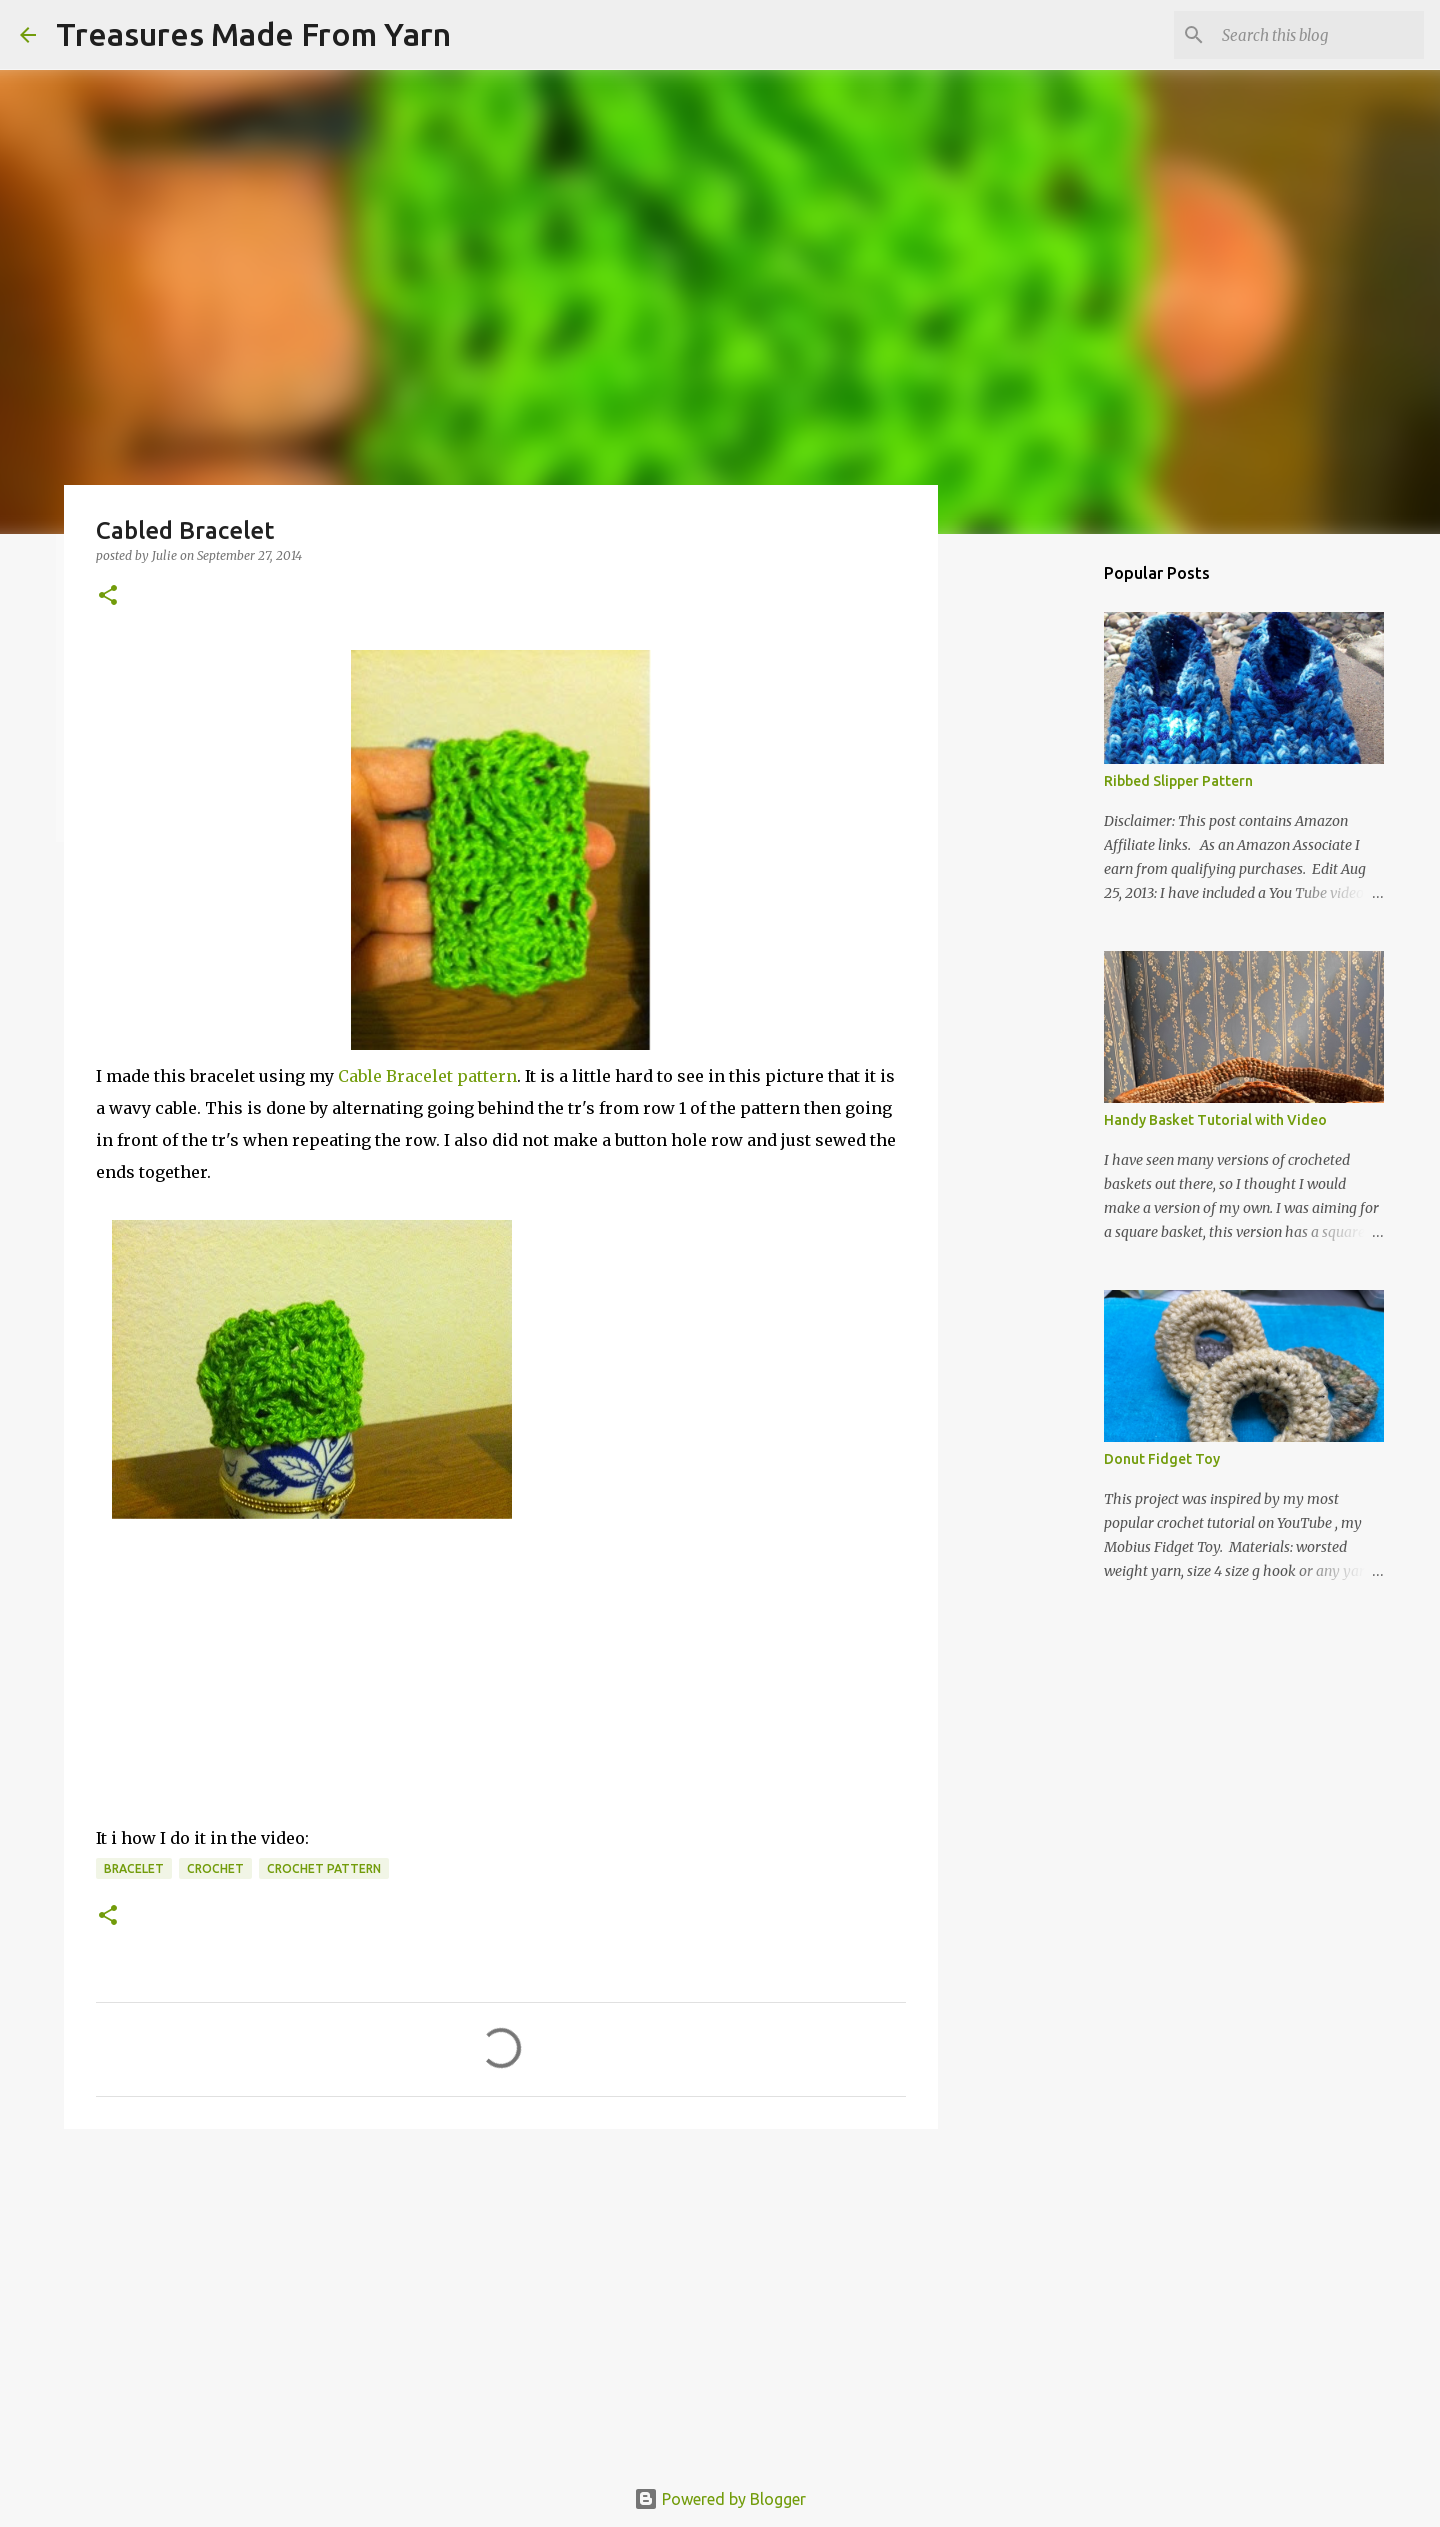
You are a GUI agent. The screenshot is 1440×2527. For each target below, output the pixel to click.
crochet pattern (324, 1868)
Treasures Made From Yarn (253, 34)
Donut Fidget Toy (1162, 1459)
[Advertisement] (501, 2299)
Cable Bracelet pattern (427, 1076)
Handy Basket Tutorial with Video (1215, 1120)
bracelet (134, 1868)
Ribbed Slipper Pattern (1178, 781)
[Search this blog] (1319, 35)
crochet (215, 1868)
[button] (108, 596)
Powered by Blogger (720, 2499)
